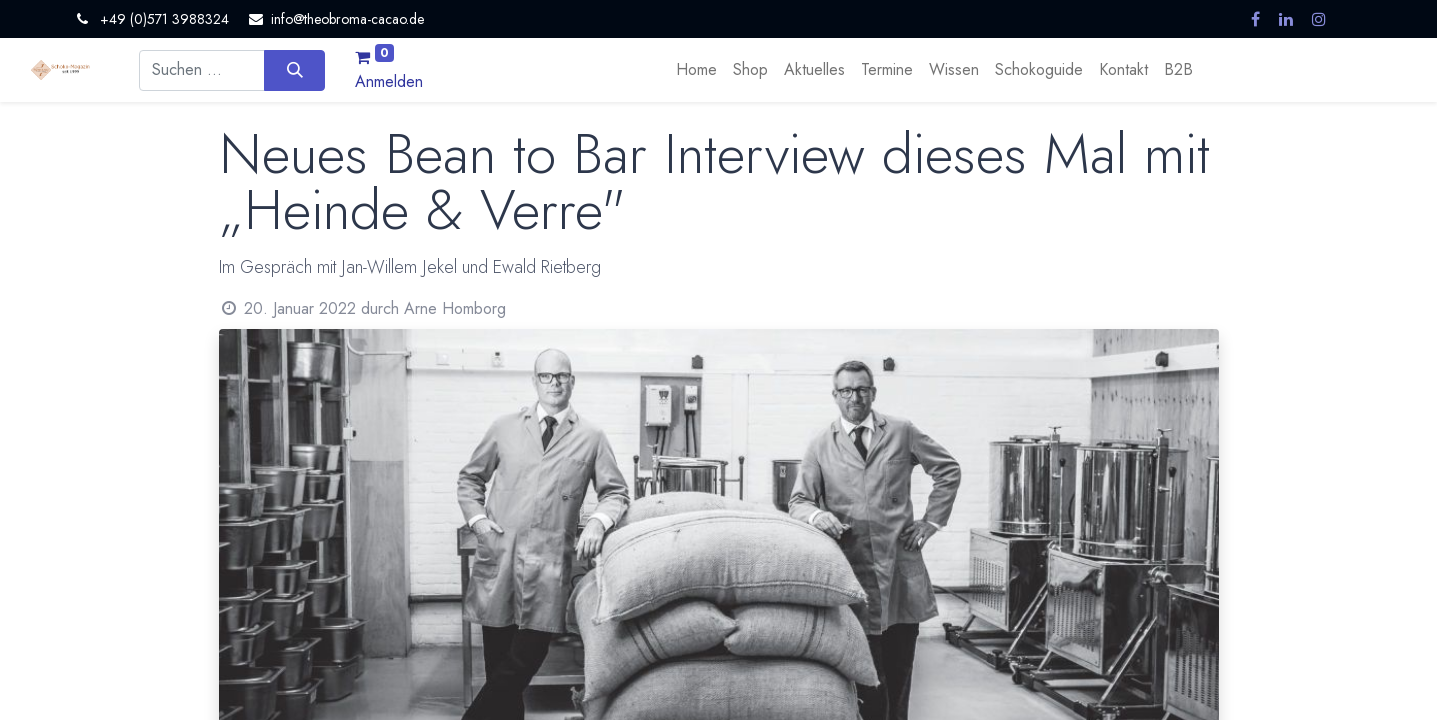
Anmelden (389, 81)
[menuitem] (696, 70)
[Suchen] (294, 70)
